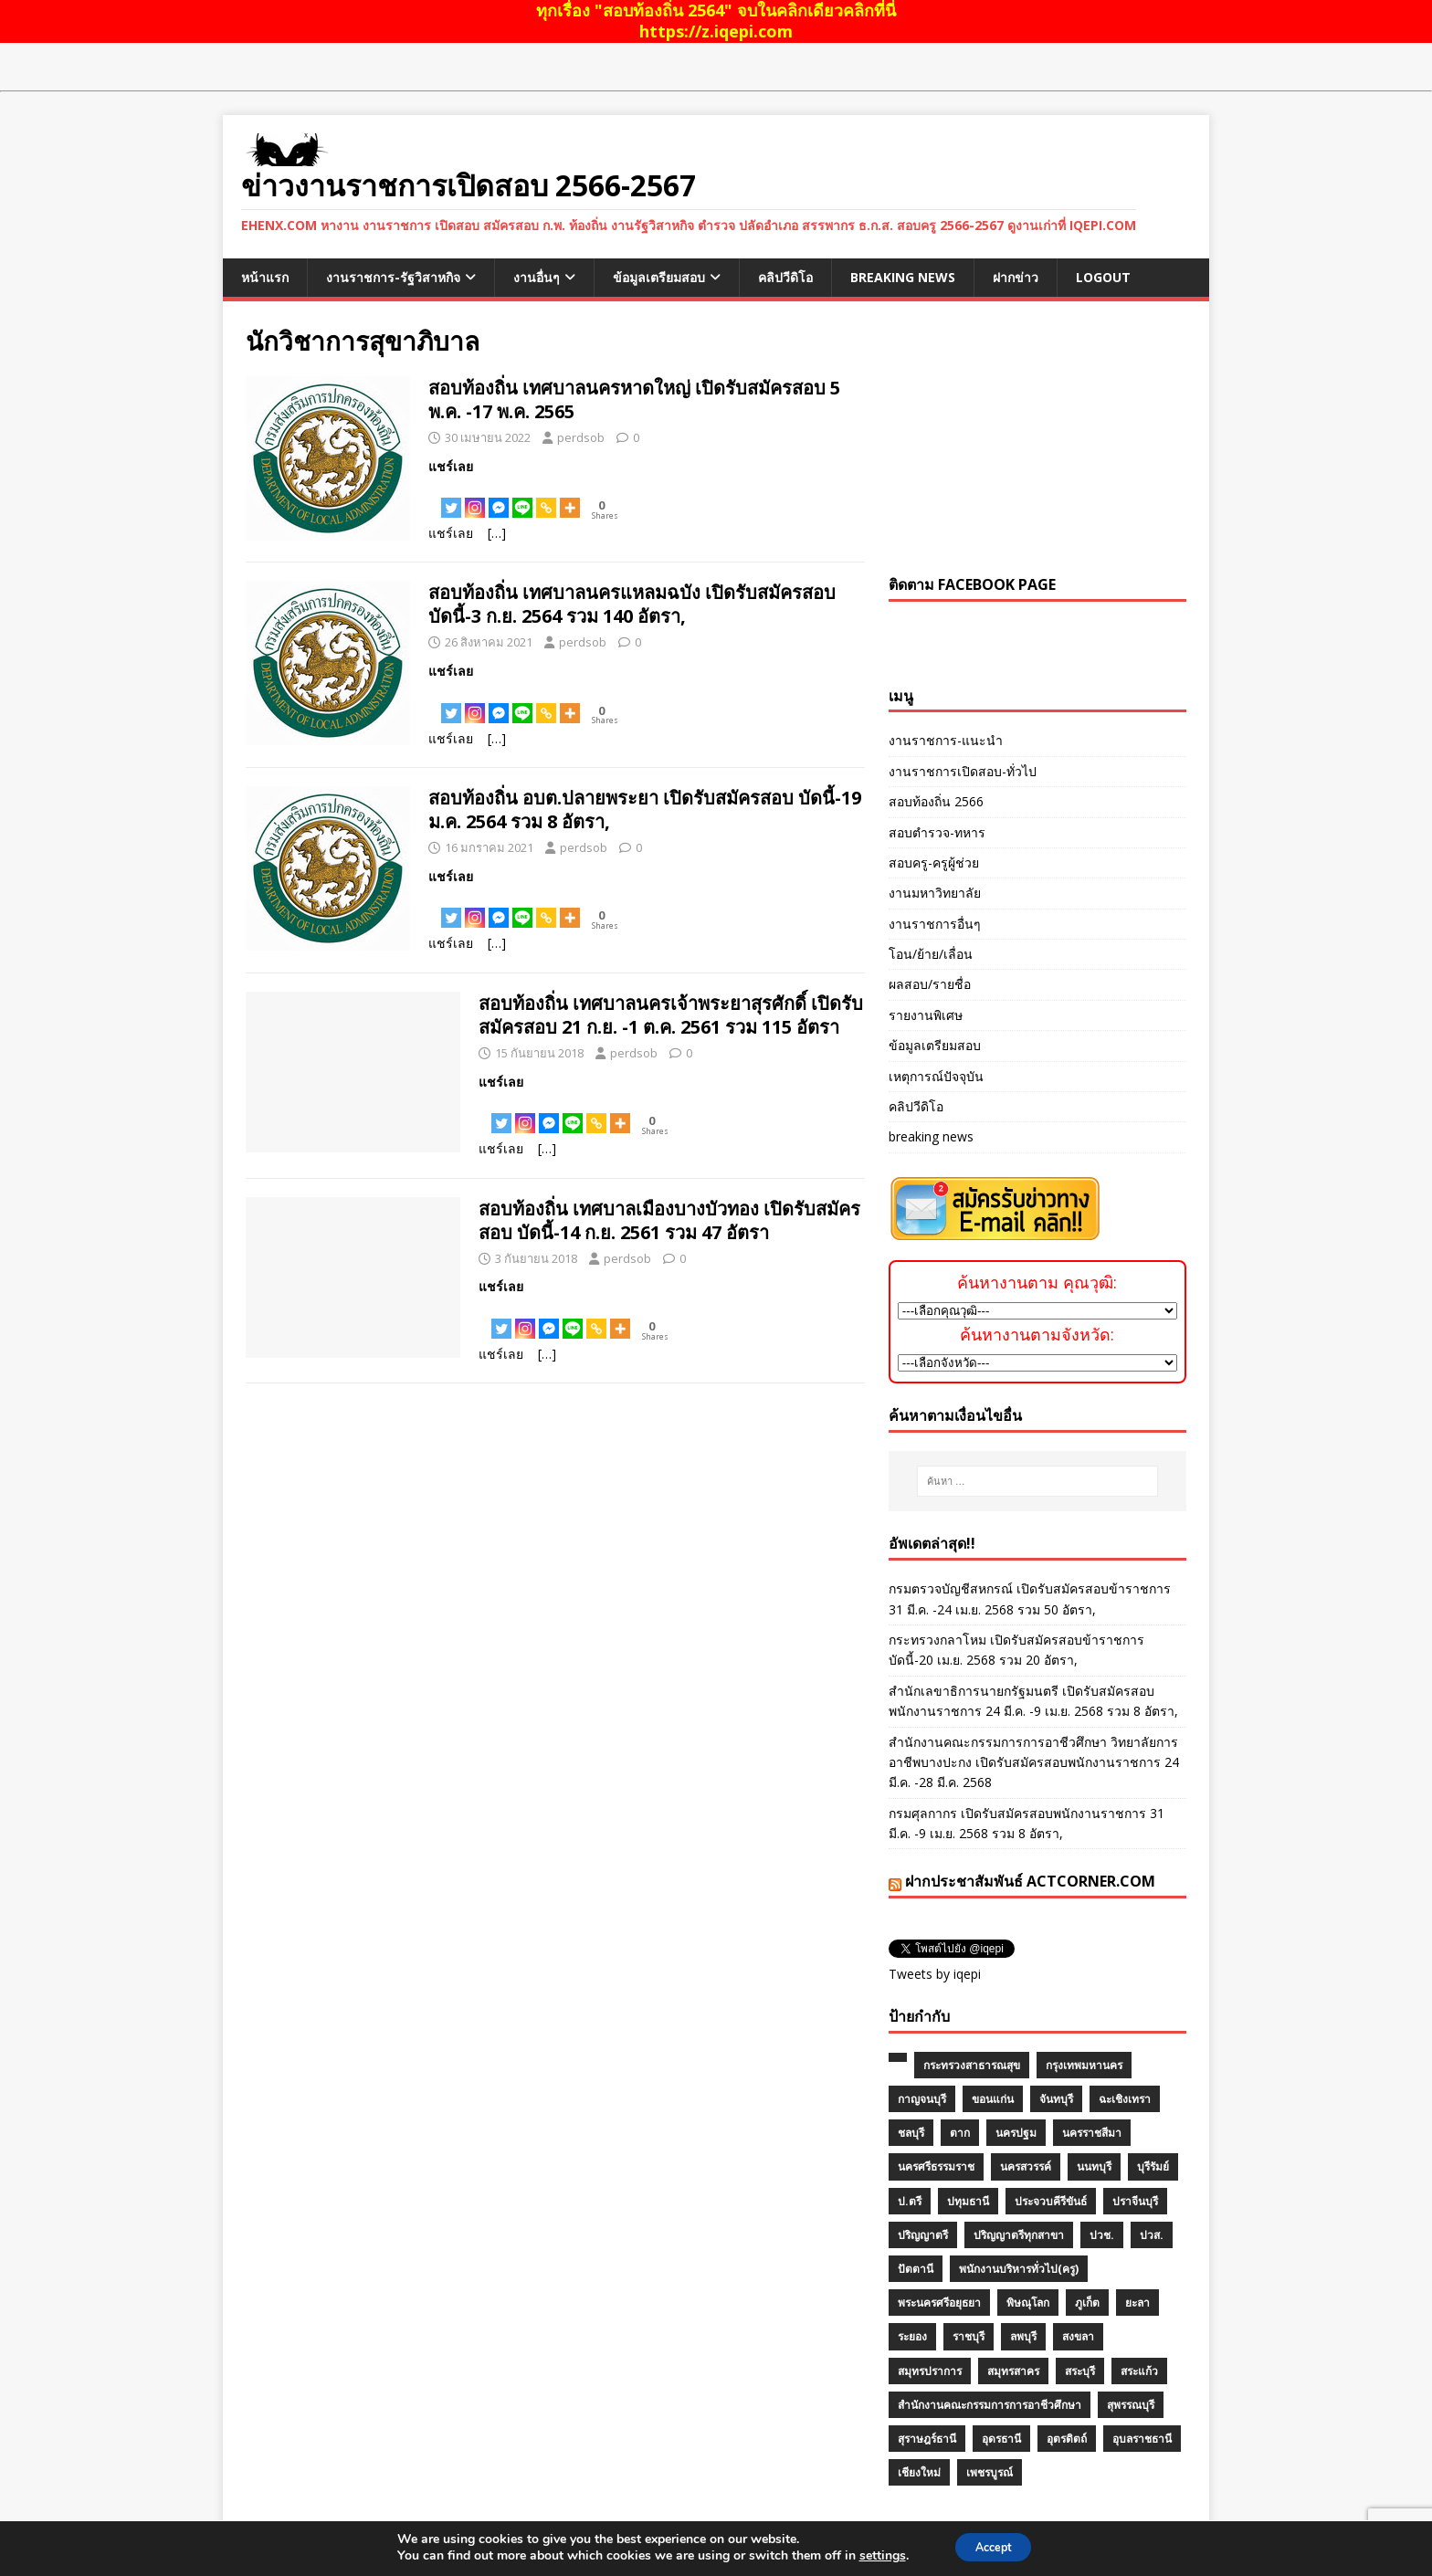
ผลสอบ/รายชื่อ (930, 984)
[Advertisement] (1037, 438)
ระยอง (912, 2336)
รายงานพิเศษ (926, 1015)
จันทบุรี (1056, 2099)
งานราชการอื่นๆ (935, 923)
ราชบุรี (968, 2336)
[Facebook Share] (436, 498)
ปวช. (1102, 2235)
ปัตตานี (915, 2268)
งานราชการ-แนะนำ (946, 740)
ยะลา (1137, 2302)
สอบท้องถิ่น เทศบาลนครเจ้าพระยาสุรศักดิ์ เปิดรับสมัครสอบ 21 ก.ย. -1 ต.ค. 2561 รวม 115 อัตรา (671, 1015)
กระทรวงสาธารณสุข (971, 2065)
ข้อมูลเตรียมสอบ (659, 277)
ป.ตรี (909, 2201)
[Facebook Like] (431, 498)
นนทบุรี (1094, 2166)
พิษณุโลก (1027, 2302)
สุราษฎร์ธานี (927, 2438)
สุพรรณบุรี (1130, 2405)
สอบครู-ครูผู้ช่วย (934, 862)
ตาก (960, 2132)
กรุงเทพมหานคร (1084, 2065)
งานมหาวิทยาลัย (935, 892)
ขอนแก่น (993, 2099)
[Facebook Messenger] (499, 498)
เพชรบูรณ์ (989, 2472)
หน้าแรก (265, 277)
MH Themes (493, 2559)
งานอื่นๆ (536, 277)
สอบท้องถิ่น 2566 (936, 801)
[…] (497, 532)
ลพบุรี (1023, 2336)
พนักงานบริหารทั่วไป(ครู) (1019, 2268)
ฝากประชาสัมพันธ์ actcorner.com (1030, 1881)
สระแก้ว (1139, 2371)
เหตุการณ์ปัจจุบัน (936, 1076)
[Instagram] (475, 498)
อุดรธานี (1001, 2438)
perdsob (581, 437)
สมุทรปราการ (930, 2371)
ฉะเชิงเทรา (1125, 2099)
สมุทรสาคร (1013, 2371)
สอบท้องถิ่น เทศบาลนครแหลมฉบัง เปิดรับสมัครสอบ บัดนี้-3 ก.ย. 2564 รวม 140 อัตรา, (632, 604)
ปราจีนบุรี (1135, 2201)
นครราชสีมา (1091, 2132)
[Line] (522, 498)
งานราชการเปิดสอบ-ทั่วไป (963, 771)
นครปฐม (1016, 2132)
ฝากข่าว (1015, 277)
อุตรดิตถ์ (1067, 2438)
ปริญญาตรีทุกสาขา (1019, 2235)
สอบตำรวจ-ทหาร (937, 832)
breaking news (902, 277)
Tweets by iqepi (935, 1973)
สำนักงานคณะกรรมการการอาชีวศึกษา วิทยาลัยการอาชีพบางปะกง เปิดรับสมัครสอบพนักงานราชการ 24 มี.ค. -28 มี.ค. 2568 (1034, 1762)
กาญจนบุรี (922, 2099)
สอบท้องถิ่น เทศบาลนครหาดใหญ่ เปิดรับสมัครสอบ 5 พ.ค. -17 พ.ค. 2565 (634, 399)
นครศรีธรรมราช (936, 2166)
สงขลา (1078, 2336)
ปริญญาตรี (923, 2235)
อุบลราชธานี (1142, 2438)
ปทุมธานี (968, 2201)
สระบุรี (1080, 2371)
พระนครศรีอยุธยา (939, 2302)
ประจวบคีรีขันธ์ (1051, 2201)
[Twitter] (451, 498)
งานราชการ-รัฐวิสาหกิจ (393, 277)
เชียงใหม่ (919, 2472)
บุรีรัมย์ (1153, 2166)
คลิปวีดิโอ (785, 277)
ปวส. (1152, 2235)
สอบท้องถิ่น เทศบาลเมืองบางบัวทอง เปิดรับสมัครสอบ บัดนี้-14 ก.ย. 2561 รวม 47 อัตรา (669, 1220)
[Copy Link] (546, 498)
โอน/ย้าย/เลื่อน (931, 953)
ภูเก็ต (1087, 2302)
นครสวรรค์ (1025, 2166)
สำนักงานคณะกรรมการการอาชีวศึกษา (989, 2405)
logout (1103, 277)
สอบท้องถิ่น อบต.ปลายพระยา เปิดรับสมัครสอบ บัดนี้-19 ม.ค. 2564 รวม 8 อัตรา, (644, 809)
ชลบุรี (911, 2132)
